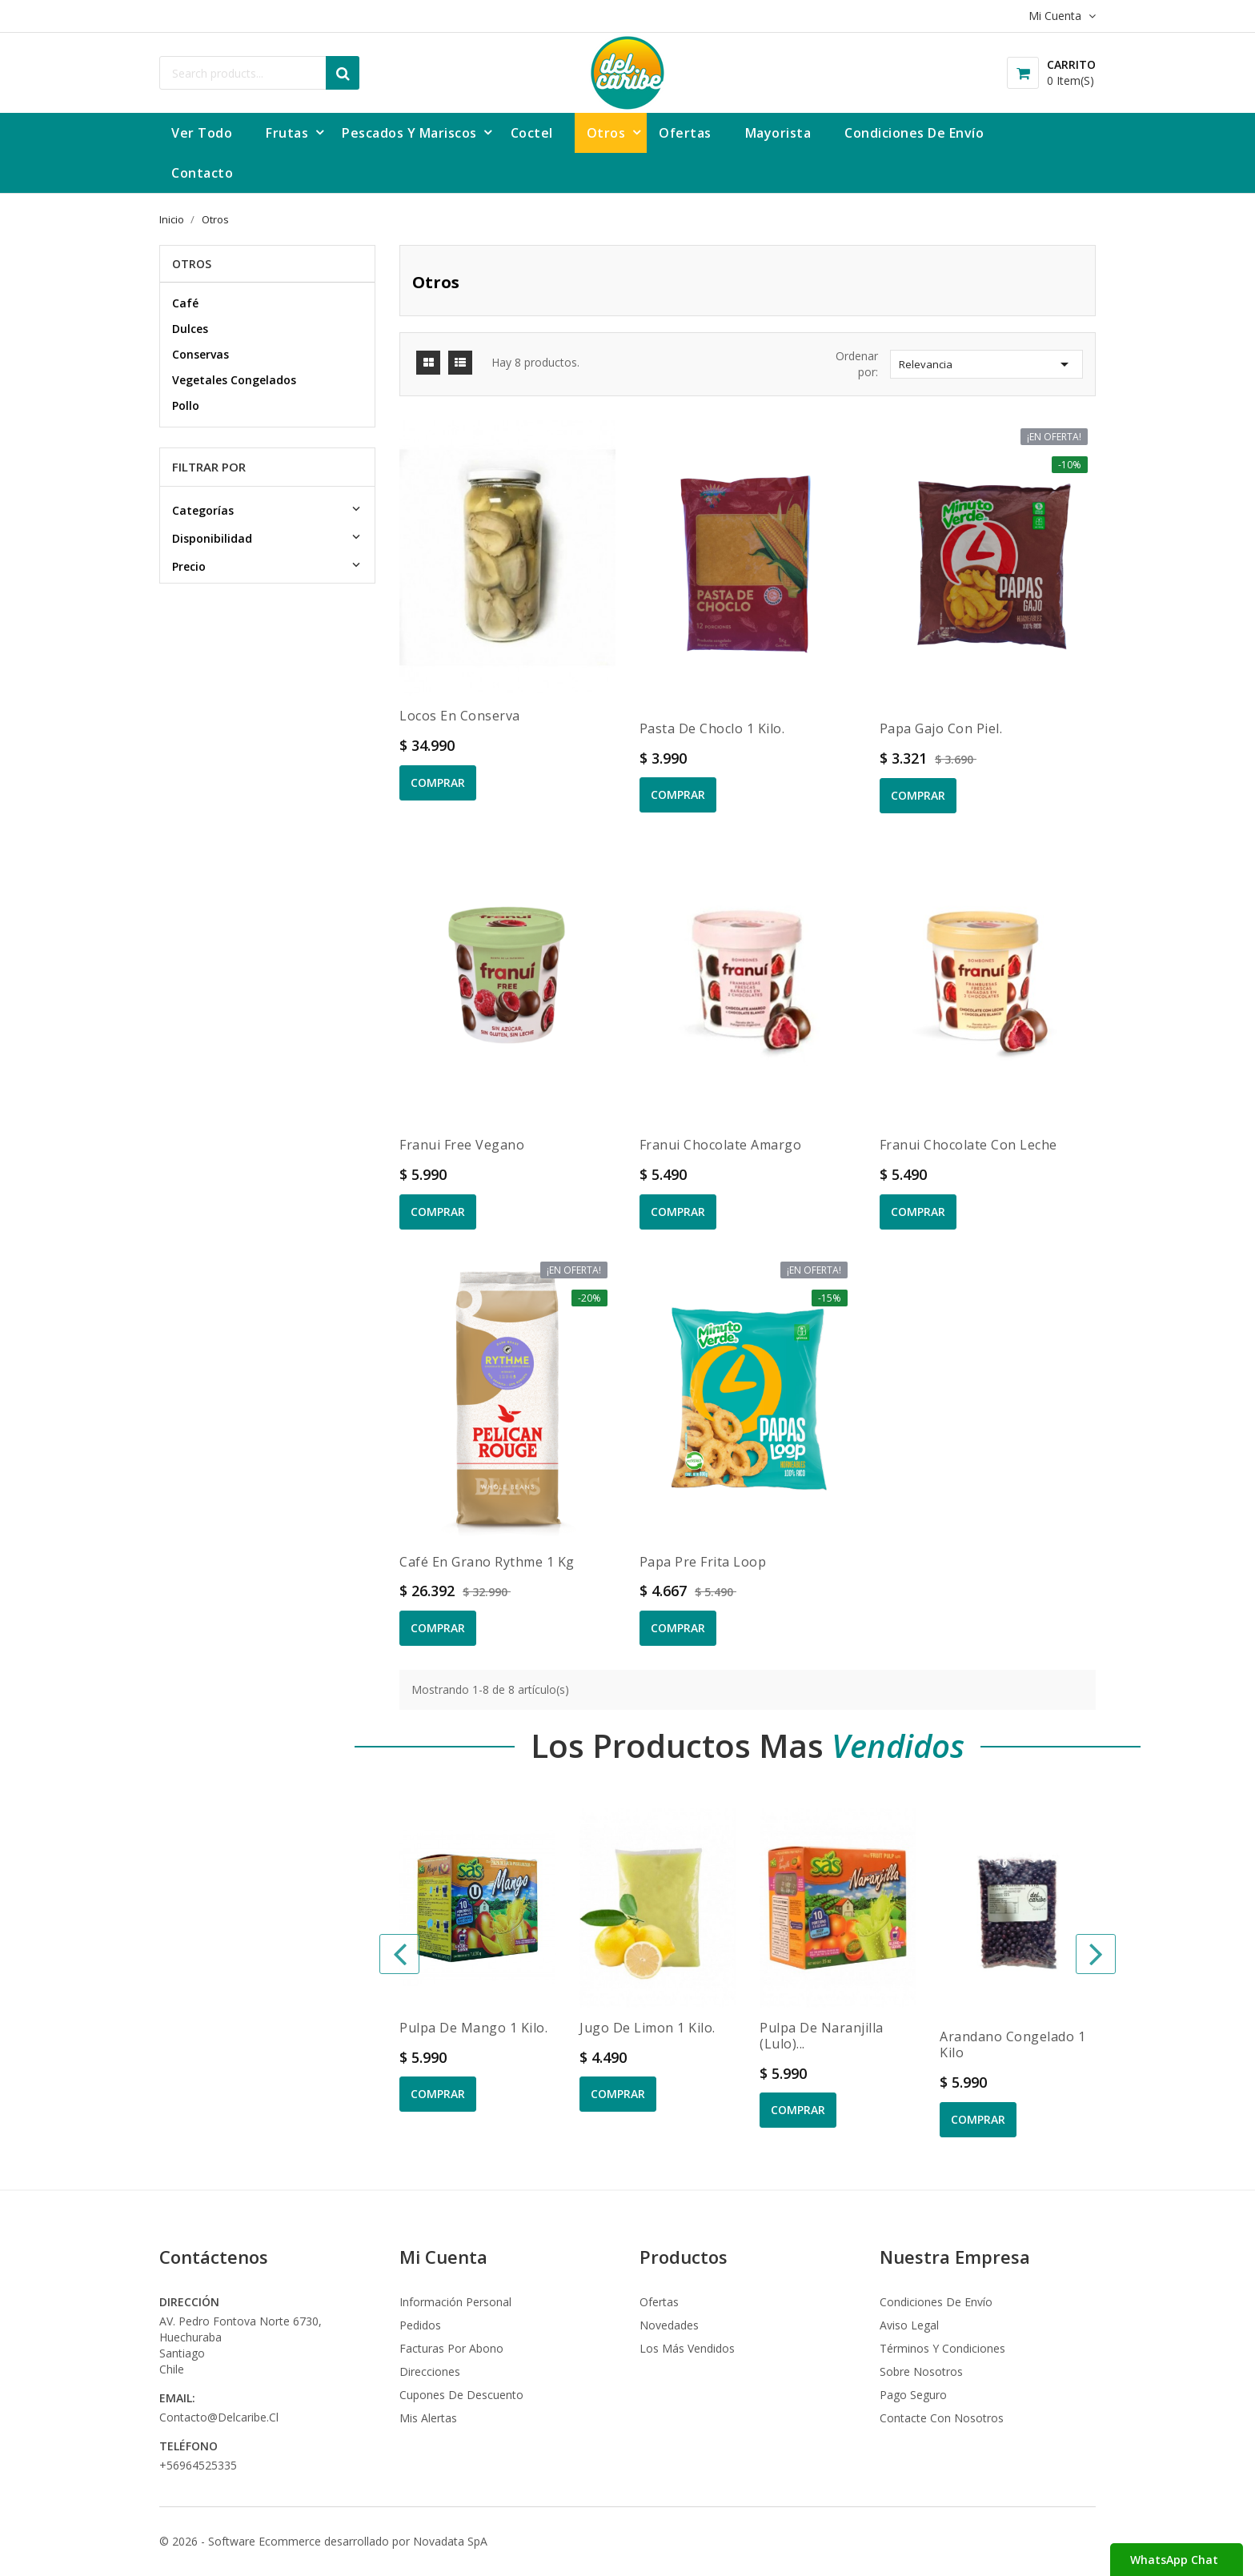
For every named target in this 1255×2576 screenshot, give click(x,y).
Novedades (669, 2325)
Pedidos (420, 2325)
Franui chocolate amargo (721, 1145)
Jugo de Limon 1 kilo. (647, 2027)
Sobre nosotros (921, 2371)
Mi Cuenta (443, 2257)
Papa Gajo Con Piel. (941, 728)
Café (185, 303)
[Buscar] (259, 73)
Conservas (200, 354)
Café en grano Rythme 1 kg (487, 1562)
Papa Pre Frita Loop (703, 1562)
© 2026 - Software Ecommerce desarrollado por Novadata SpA (323, 2541)
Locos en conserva (459, 715)
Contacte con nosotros (942, 2418)
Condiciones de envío (936, 2301)
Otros (191, 263)
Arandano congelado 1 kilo (1012, 2044)
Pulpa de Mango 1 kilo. (473, 2027)
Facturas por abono (451, 2348)
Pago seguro (913, 2394)
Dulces (190, 328)
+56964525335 (198, 2465)
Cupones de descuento (461, 2394)
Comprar (438, 782)
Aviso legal (909, 2325)
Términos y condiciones (942, 2348)
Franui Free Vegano (461, 1145)
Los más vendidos (687, 2348)
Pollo (185, 405)
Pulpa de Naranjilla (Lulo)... (822, 2035)
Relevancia (986, 364)
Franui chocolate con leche (968, 1145)
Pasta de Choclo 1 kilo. (712, 728)
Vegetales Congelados (234, 379)
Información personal (455, 2301)
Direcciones (429, 2371)
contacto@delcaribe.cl (219, 2417)
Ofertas (659, 2301)
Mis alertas (428, 2418)
